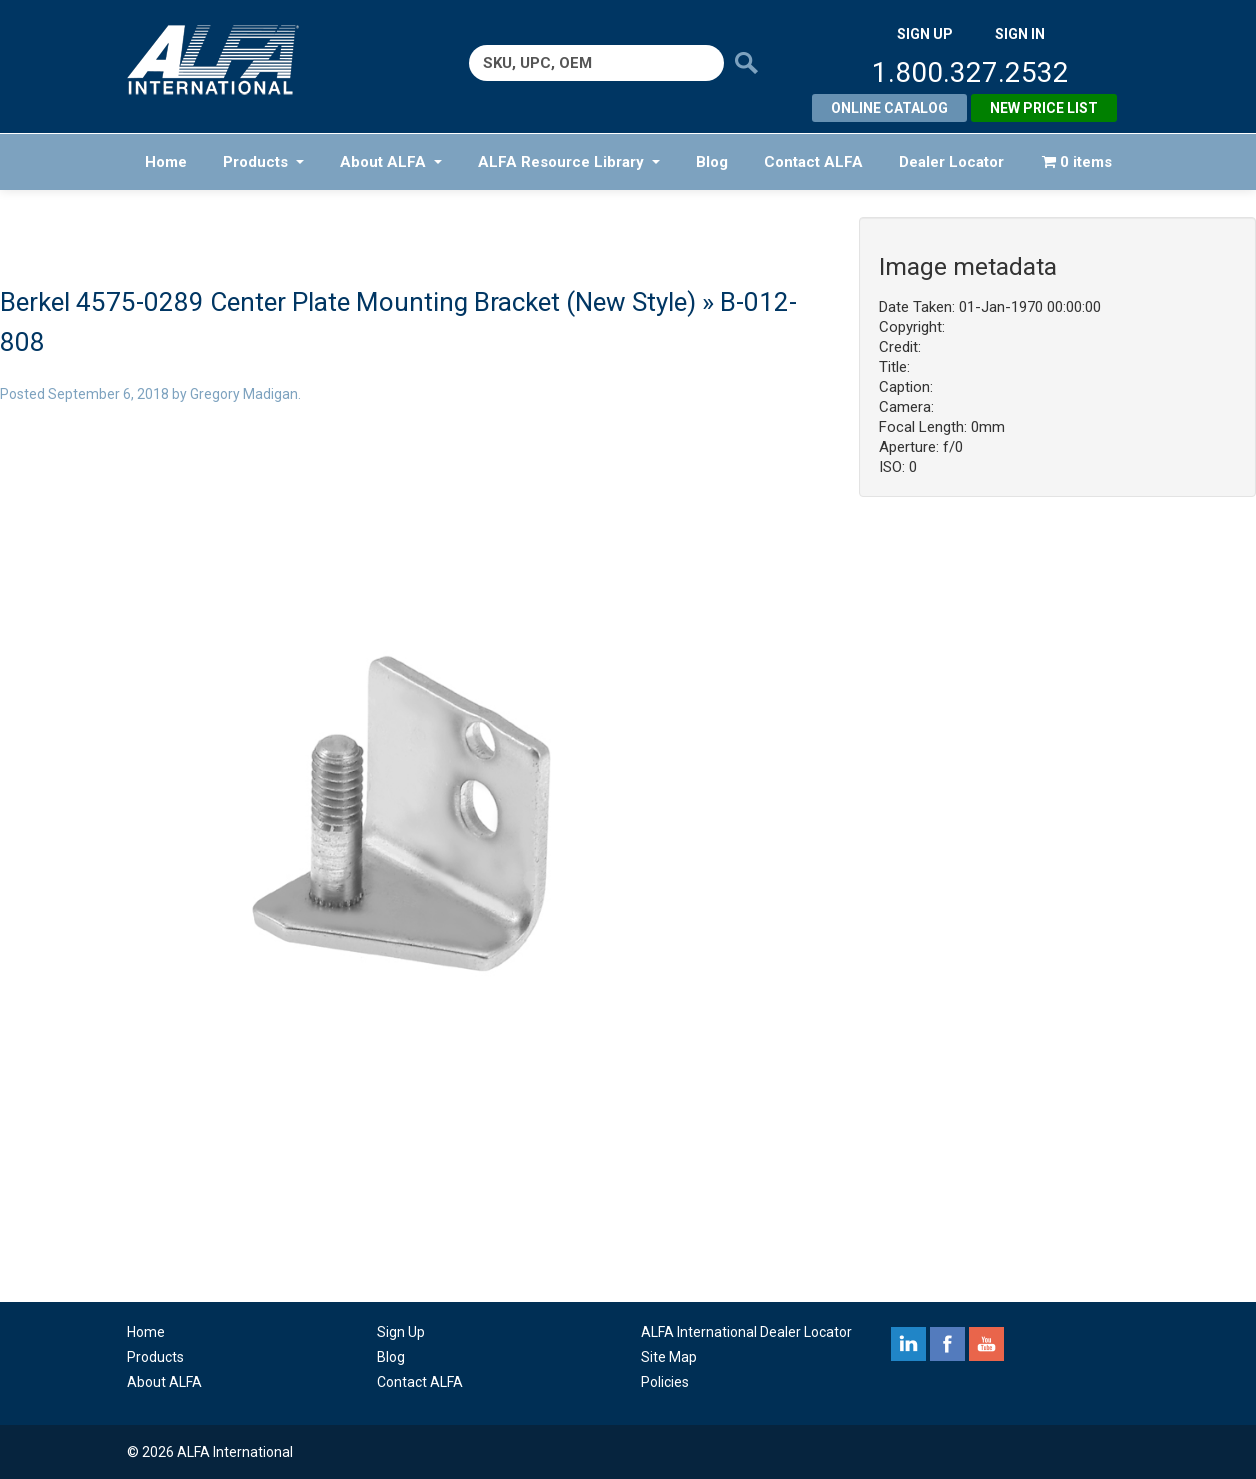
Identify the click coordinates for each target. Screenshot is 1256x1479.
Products (263, 162)
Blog (712, 162)
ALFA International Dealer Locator (746, 1332)
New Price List (1044, 108)
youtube (986, 1344)
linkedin (908, 1344)
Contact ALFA (813, 162)
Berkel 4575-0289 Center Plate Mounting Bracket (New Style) (348, 302)
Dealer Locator (951, 162)
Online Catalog (889, 108)
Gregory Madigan (244, 394)
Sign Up (401, 1332)
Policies (665, 1382)
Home (166, 162)
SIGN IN (1020, 34)
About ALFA (391, 162)
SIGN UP (925, 34)
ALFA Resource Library (569, 162)
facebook (947, 1344)
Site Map (669, 1357)
